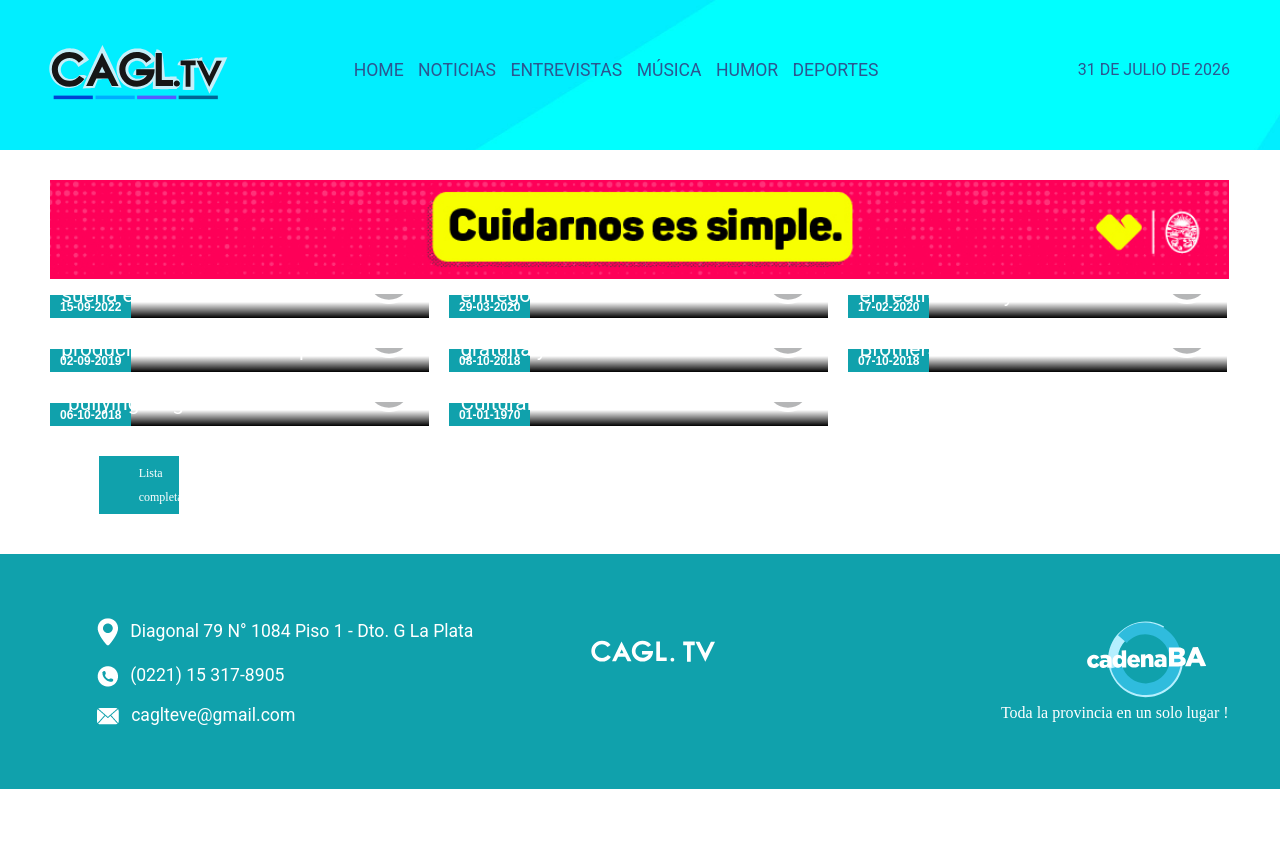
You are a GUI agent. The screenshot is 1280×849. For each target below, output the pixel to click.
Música (669, 70)
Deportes (836, 70)
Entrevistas (566, 70)
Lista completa (159, 485)
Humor (747, 70)
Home (379, 70)
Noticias (457, 70)
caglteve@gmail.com (213, 715)
